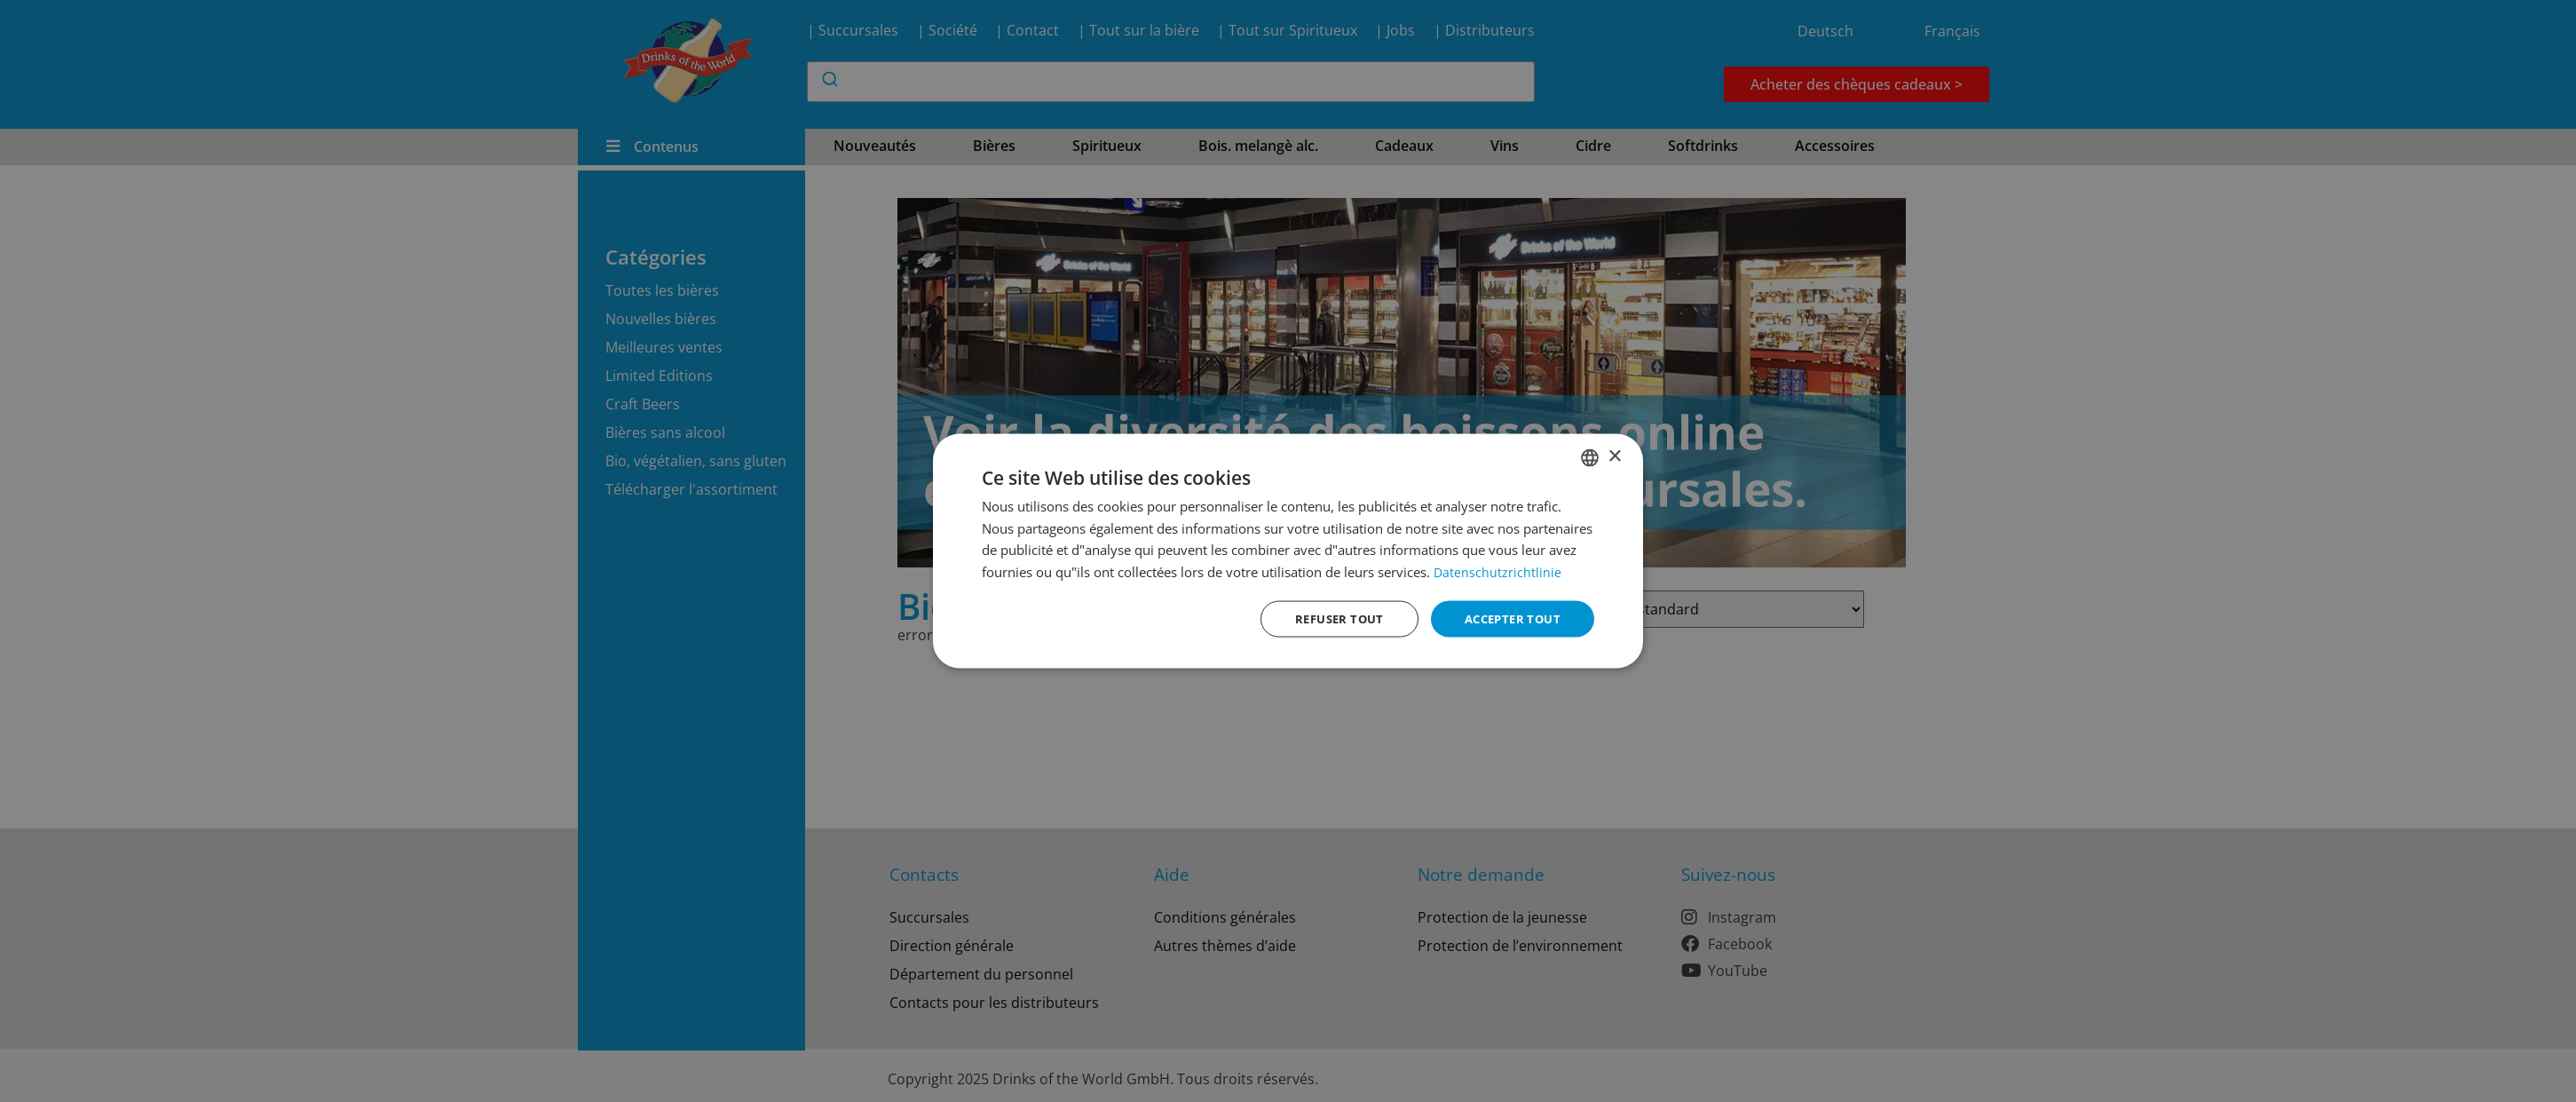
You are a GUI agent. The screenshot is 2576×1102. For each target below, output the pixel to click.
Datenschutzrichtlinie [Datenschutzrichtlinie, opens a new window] (1498, 570)
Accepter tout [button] (1509, 618)
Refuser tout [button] (1328, 618)
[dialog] (1288, 551)
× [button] (1614, 455)
